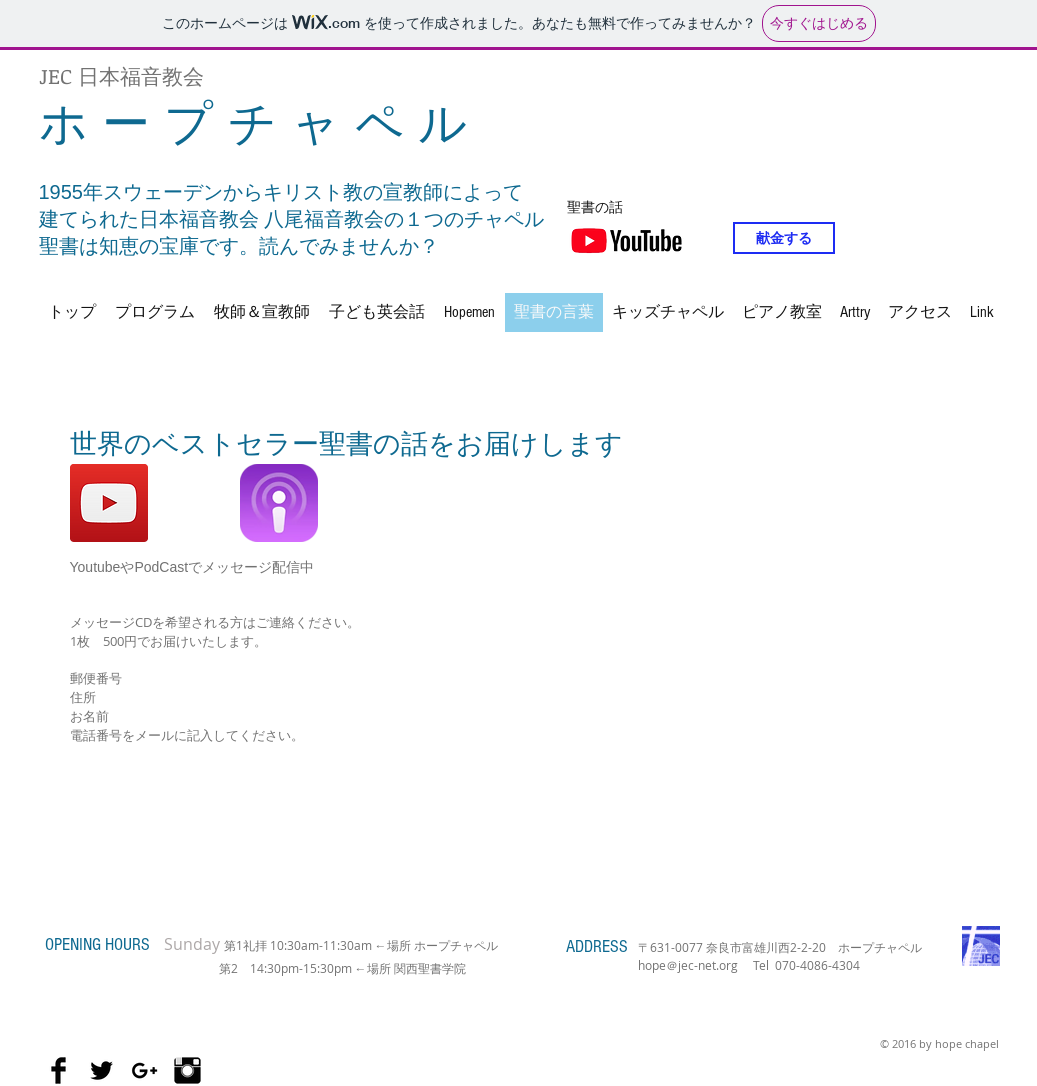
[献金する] (784, 238)
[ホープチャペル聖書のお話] (109, 503)
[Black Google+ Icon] (144, 1070)
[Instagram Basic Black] (187, 1070)
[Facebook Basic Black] (58, 1070)
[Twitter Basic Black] (101, 1070)
